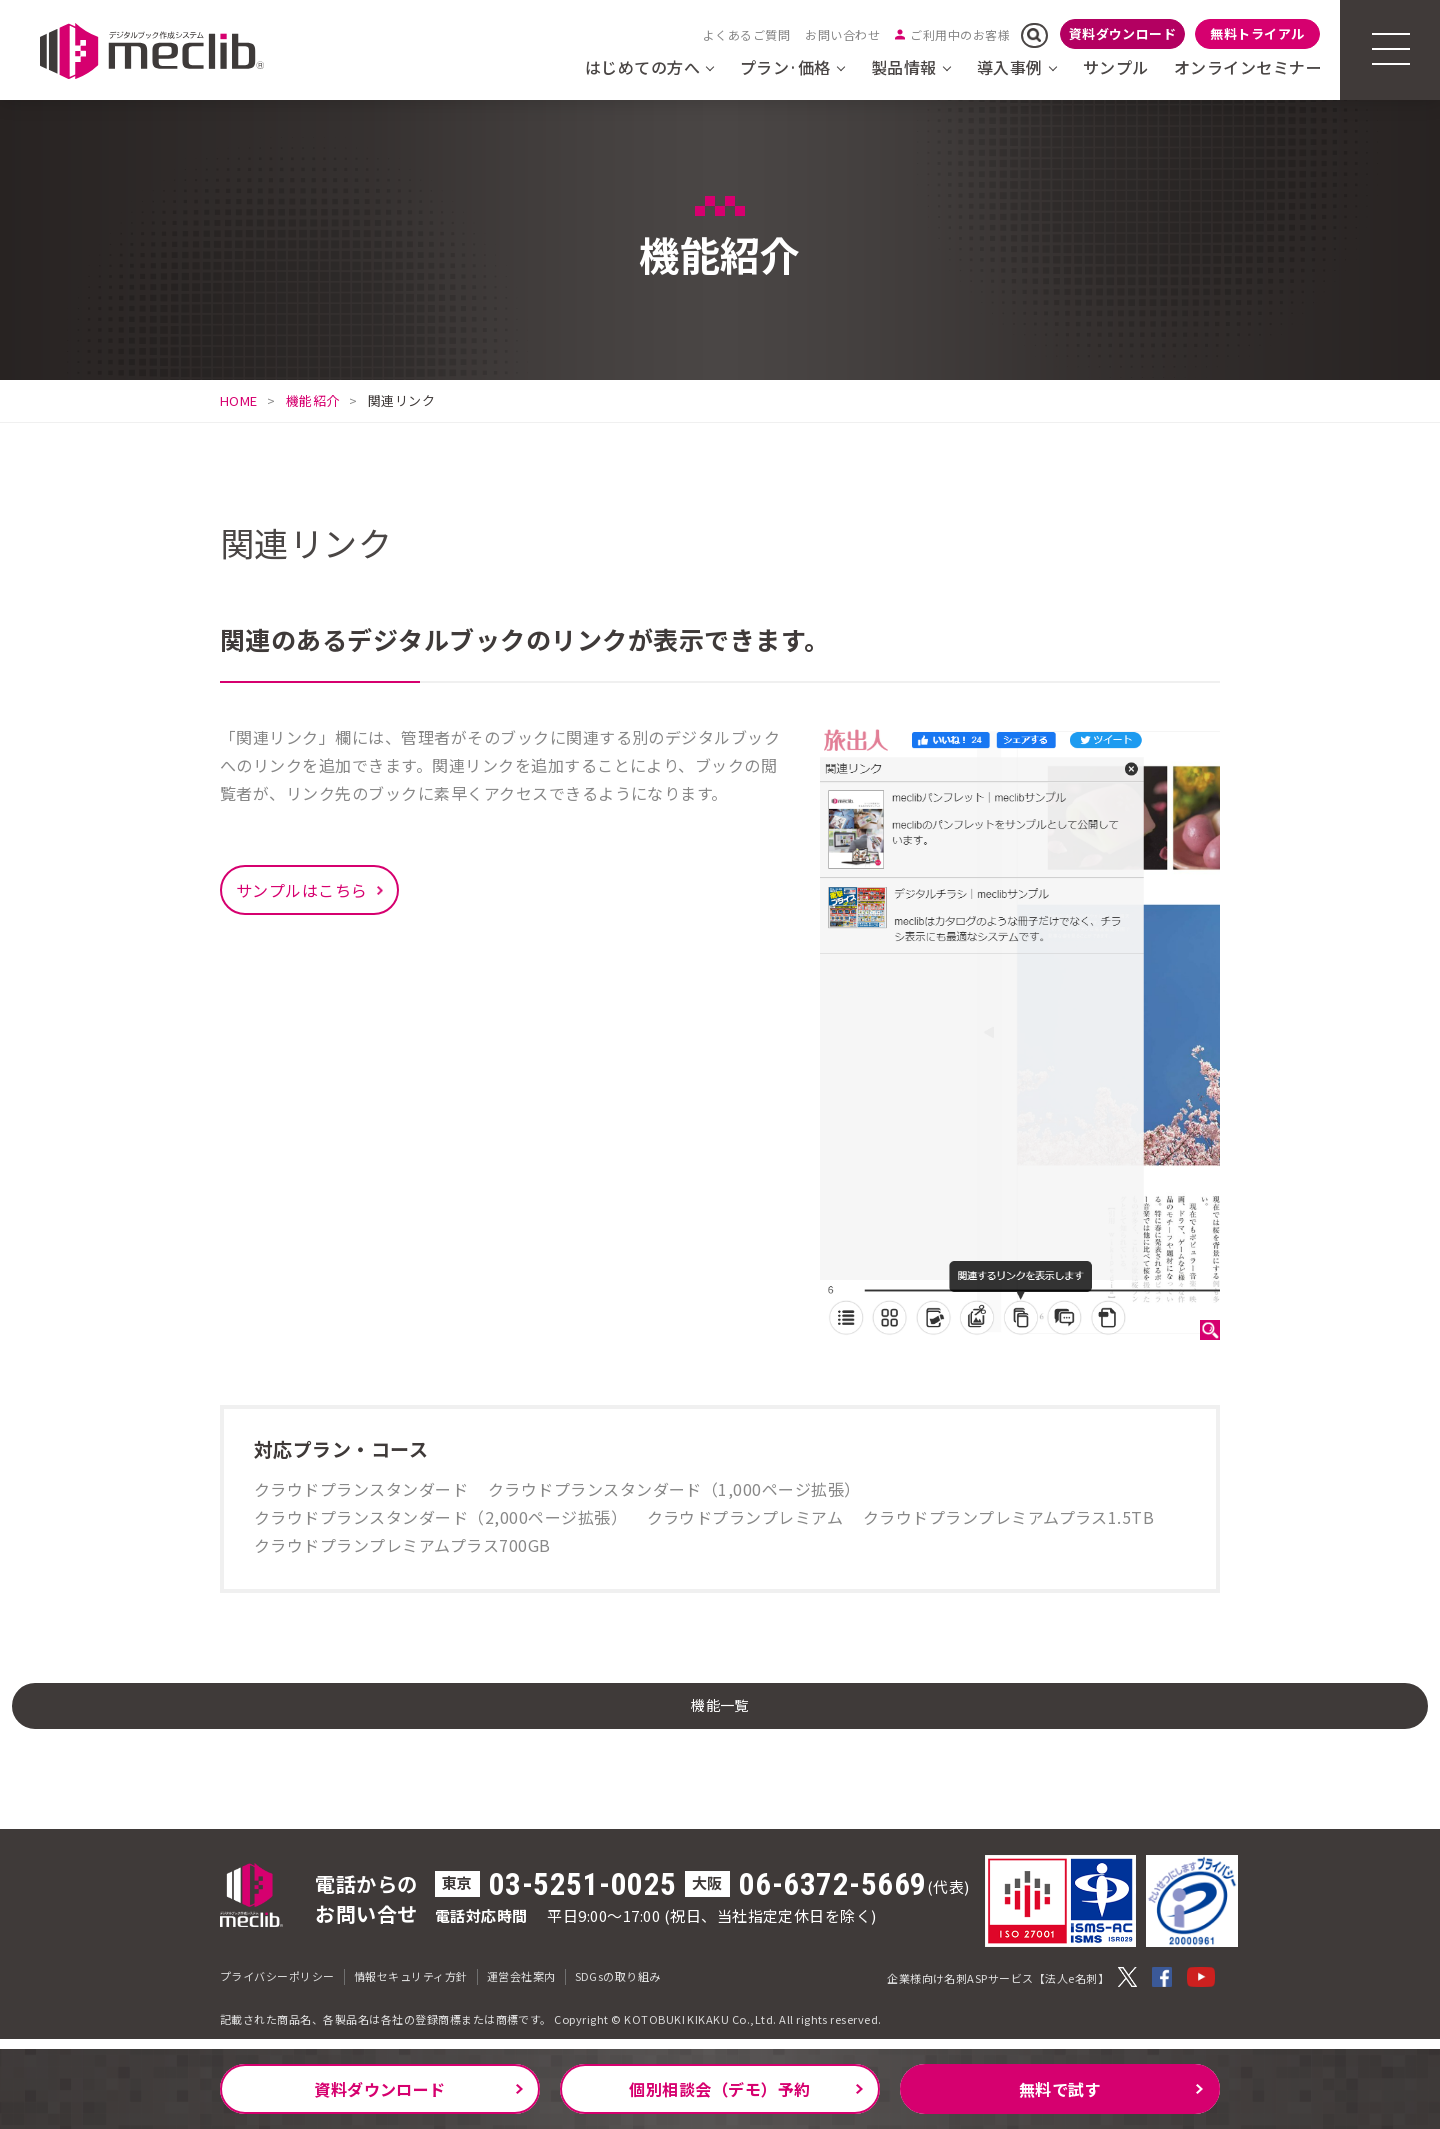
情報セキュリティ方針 (411, 1986)
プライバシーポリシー (277, 1986)
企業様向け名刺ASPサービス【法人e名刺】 (998, 1988)
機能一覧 (720, 1710)
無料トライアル (1257, 33)
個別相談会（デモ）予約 (719, 2089)
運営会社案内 (521, 1986)
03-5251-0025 (583, 1894)
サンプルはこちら (302, 890)
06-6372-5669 (833, 1894)
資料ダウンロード (1123, 33)
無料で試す (1060, 2089)
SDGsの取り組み (618, 1986)
